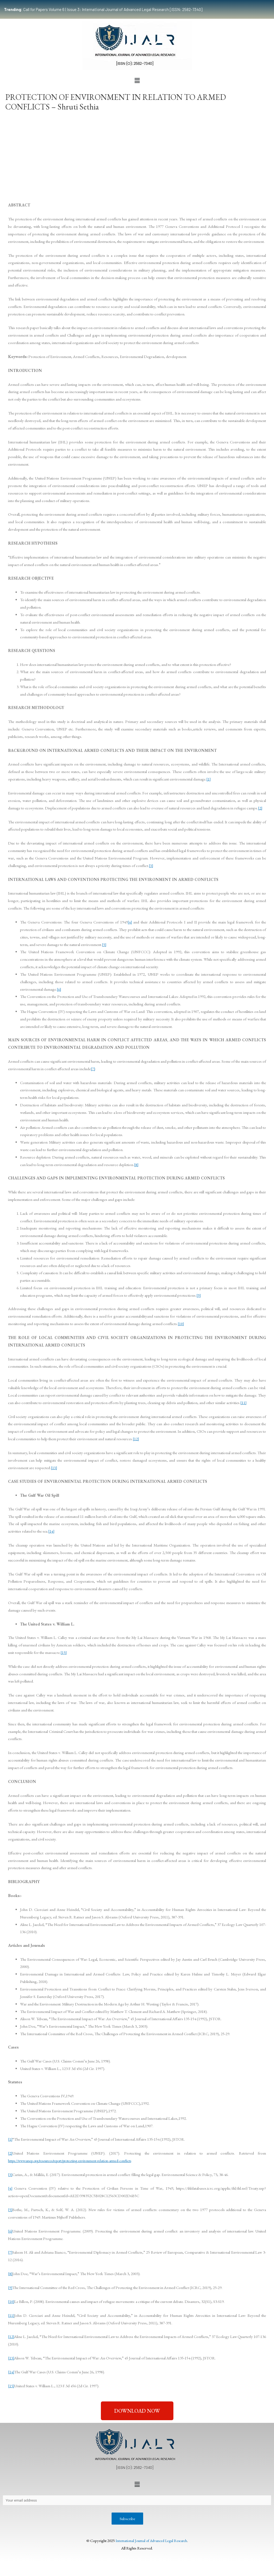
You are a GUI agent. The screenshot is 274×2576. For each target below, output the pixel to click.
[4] (129, 922)
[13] (54, 1467)
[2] (260, 807)
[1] (208, 779)
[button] (137, 81)
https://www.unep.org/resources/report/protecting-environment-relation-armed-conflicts (78, 2160)
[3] (151, 865)
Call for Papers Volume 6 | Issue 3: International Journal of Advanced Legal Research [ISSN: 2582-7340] (103, 9)
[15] (63, 1652)
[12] (136, 1438)
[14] (51, 1531)
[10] (181, 1323)
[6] (59, 989)
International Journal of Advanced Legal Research (151, 2541)
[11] (243, 1402)
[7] (93, 1068)
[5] (104, 944)
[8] (136, 1164)
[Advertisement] (137, 155)
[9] (198, 1295)
